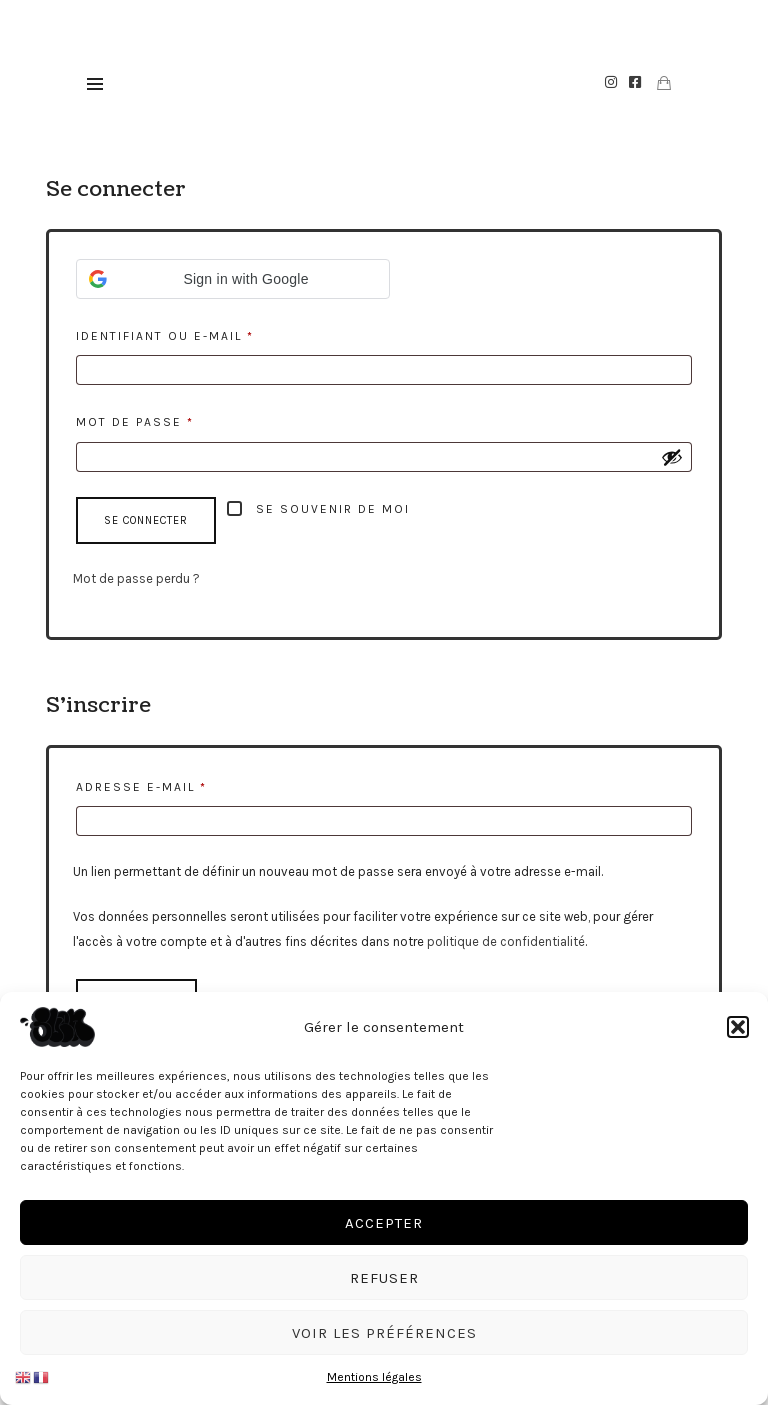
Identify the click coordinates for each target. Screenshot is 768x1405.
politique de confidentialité (506, 941)
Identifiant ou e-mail (211, 333)
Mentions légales (374, 1377)
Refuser (384, 1278)
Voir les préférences (384, 1333)
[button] (738, 1027)
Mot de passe (181, 419)
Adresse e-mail (187, 784)
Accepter (384, 1223)
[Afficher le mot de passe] (672, 457)
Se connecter (146, 520)
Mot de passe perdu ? (136, 578)
